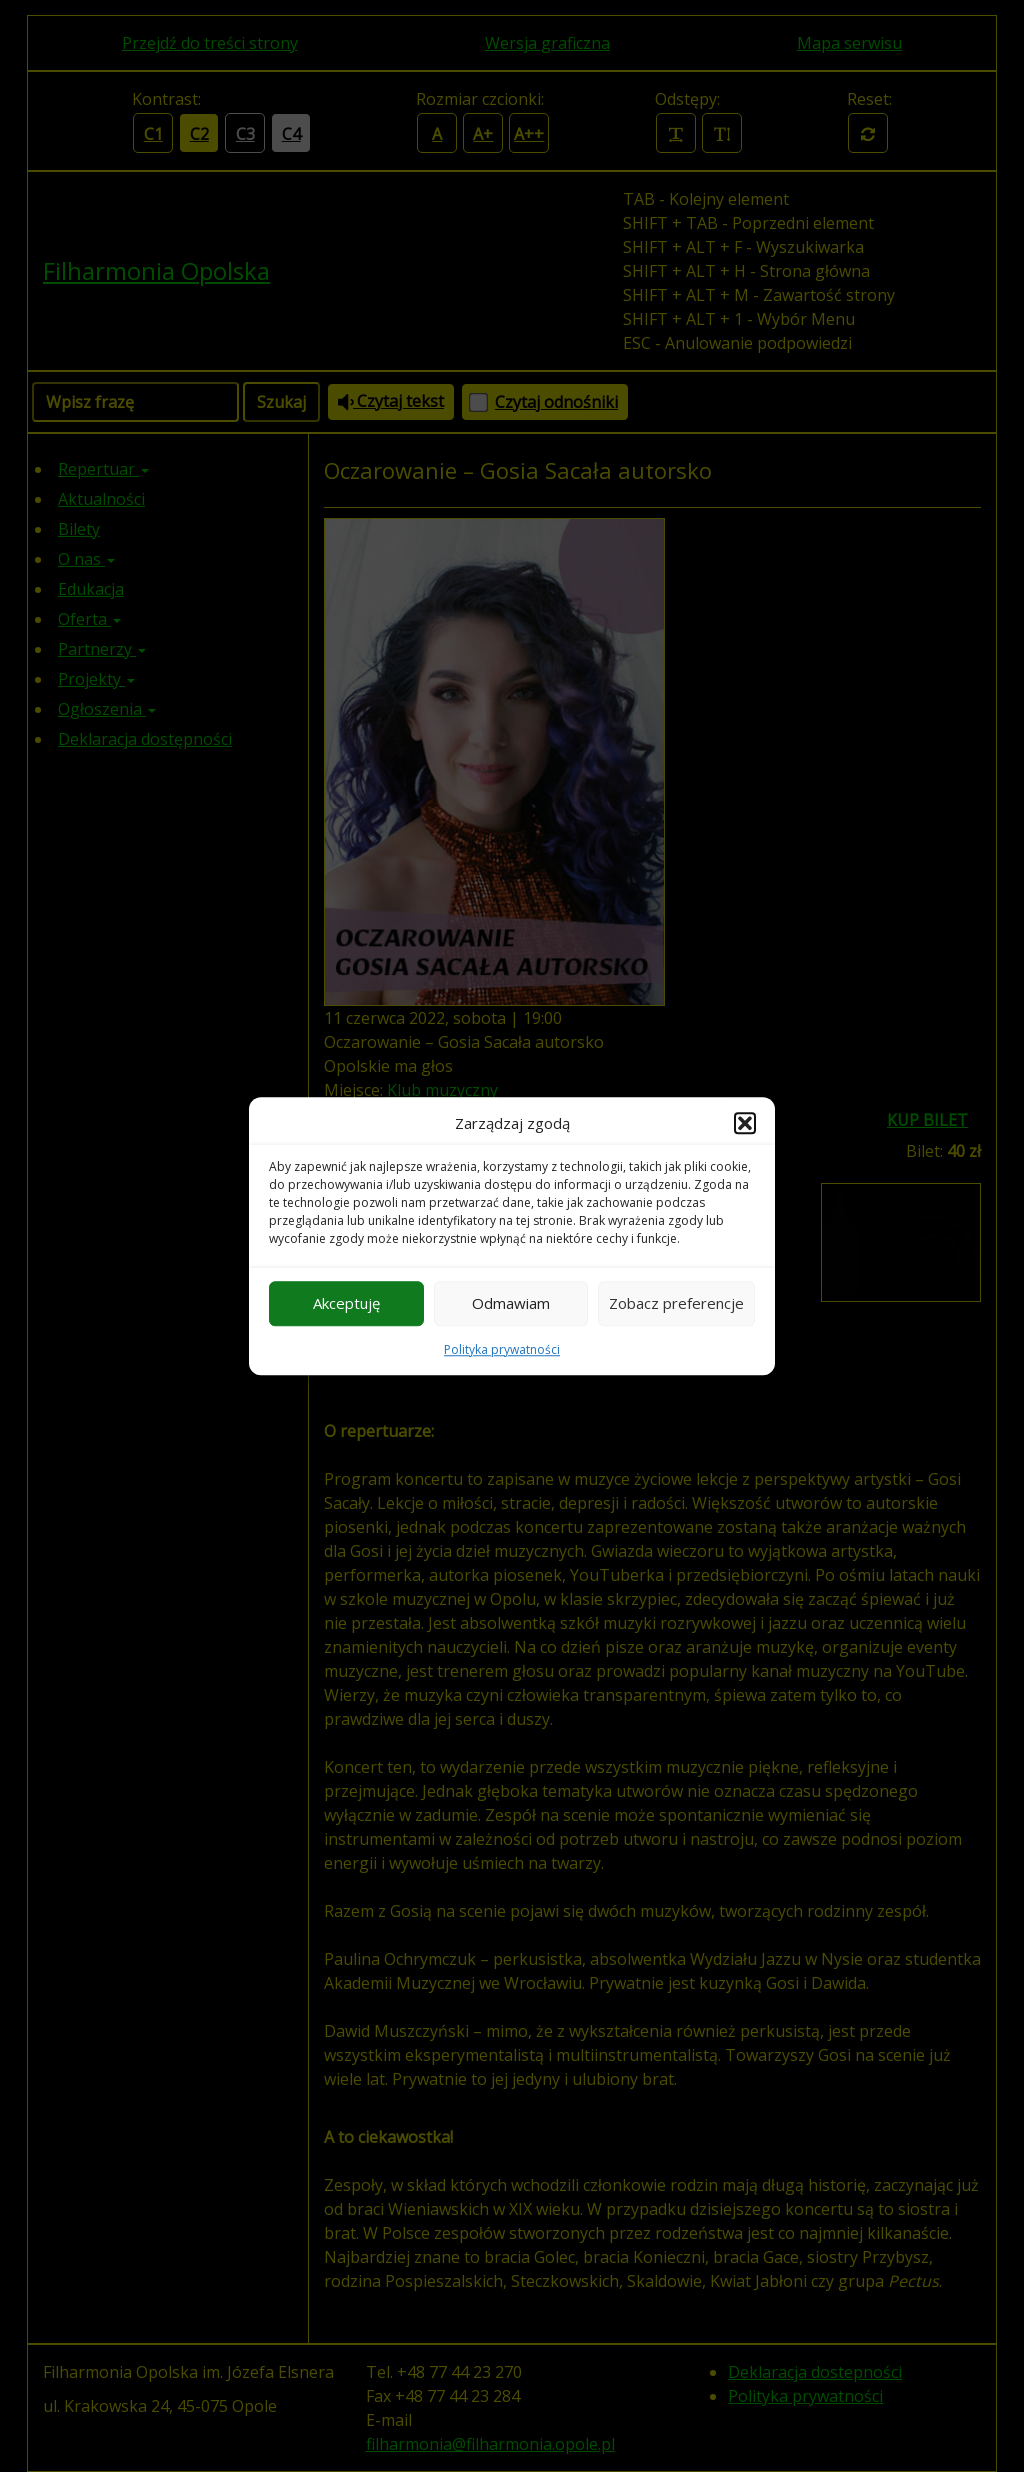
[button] (745, 1124)
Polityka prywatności (502, 1349)
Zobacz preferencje (676, 1303)
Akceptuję (346, 1303)
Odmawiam (511, 1303)
